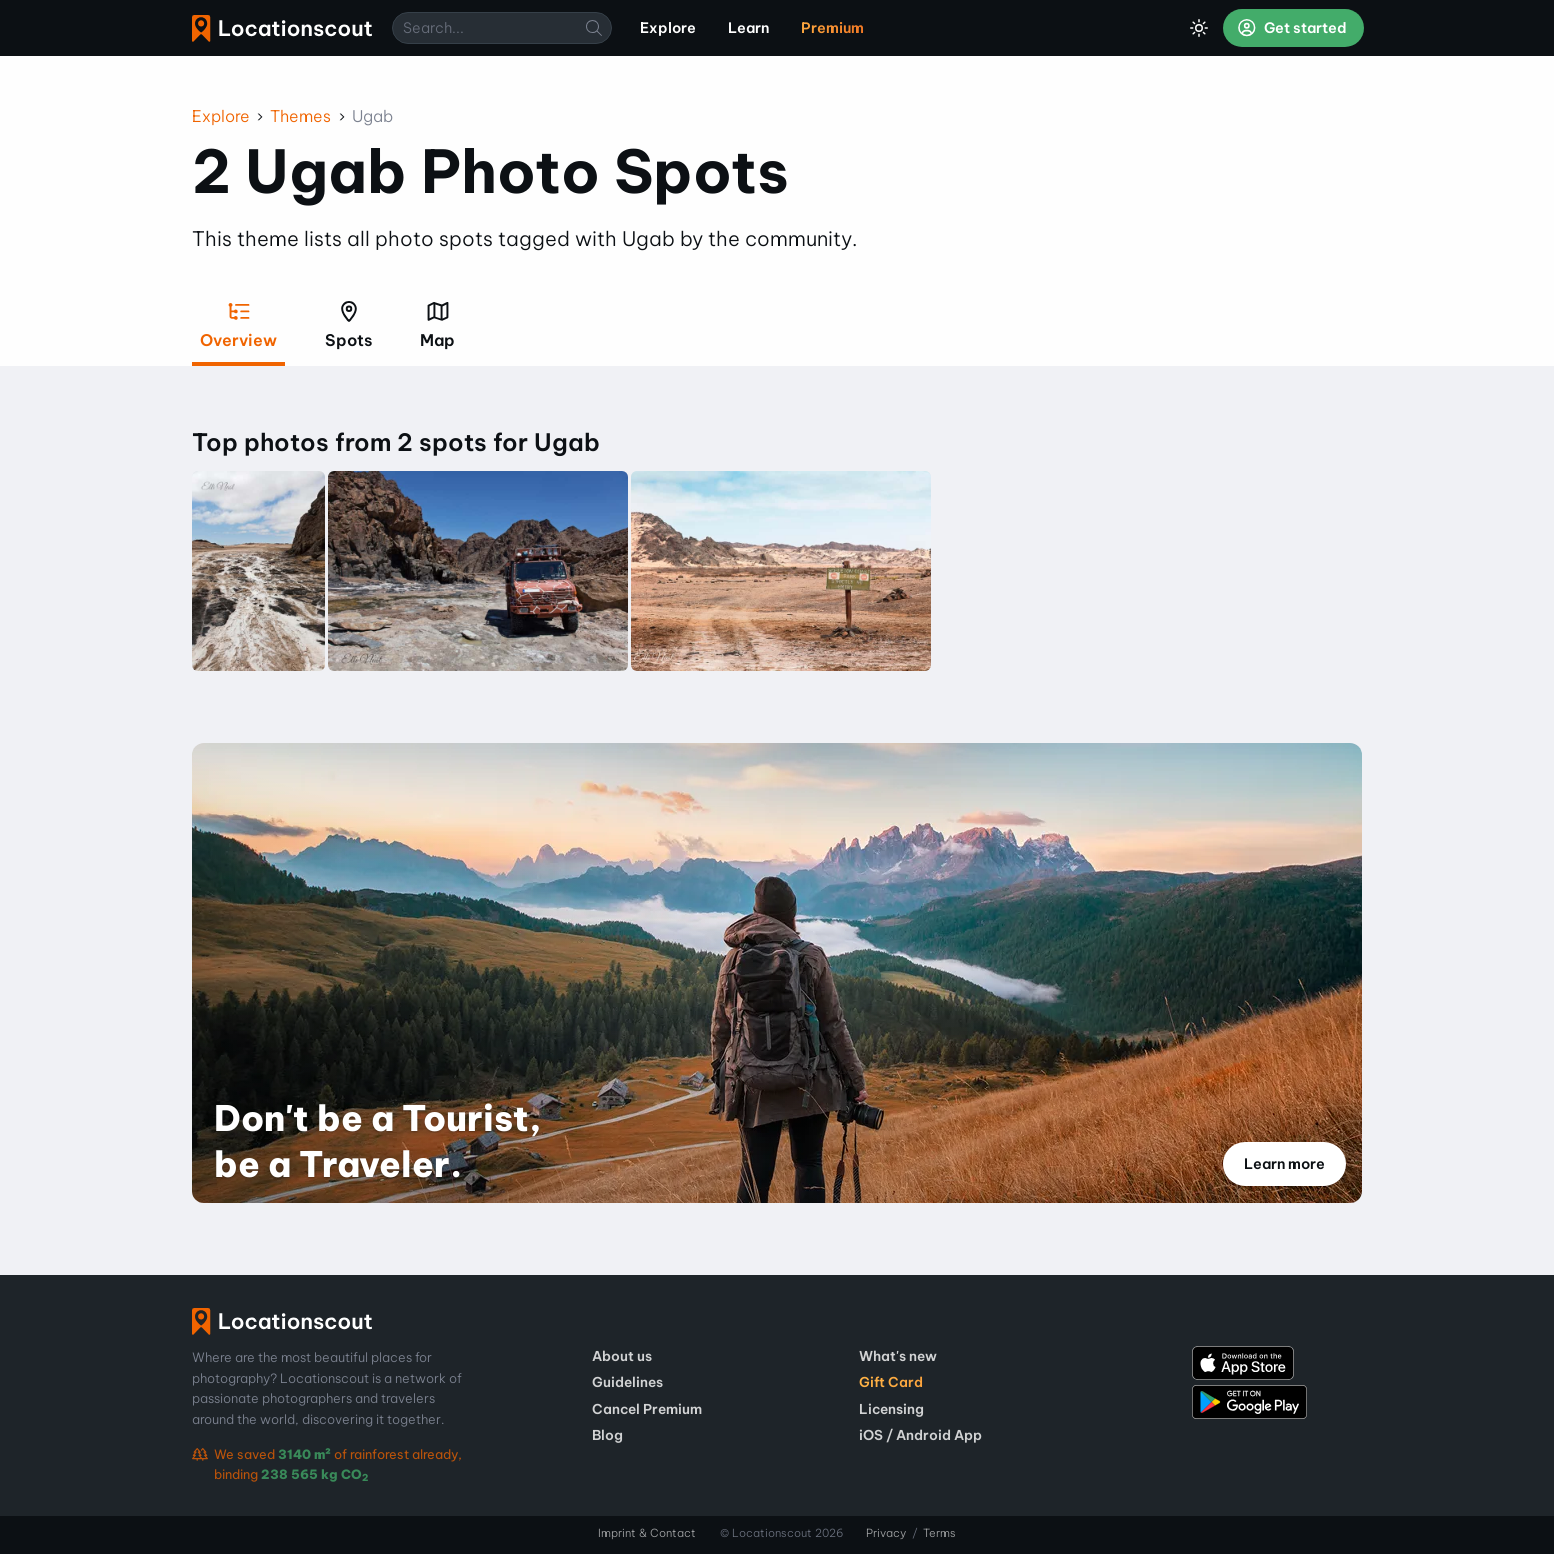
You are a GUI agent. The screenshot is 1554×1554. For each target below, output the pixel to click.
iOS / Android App (920, 1435)
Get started (1292, 28)
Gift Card (891, 1382)
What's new (898, 1356)
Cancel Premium (647, 1409)
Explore (221, 116)
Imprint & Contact (647, 1533)
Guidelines (627, 1382)
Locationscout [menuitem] (282, 28)
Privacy (886, 1533)
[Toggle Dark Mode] (1199, 28)
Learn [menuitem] (748, 28)
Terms (939, 1533)
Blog (607, 1435)
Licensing (891, 1409)
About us (622, 1356)
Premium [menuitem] (832, 28)
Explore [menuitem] (668, 28)
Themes (300, 116)
